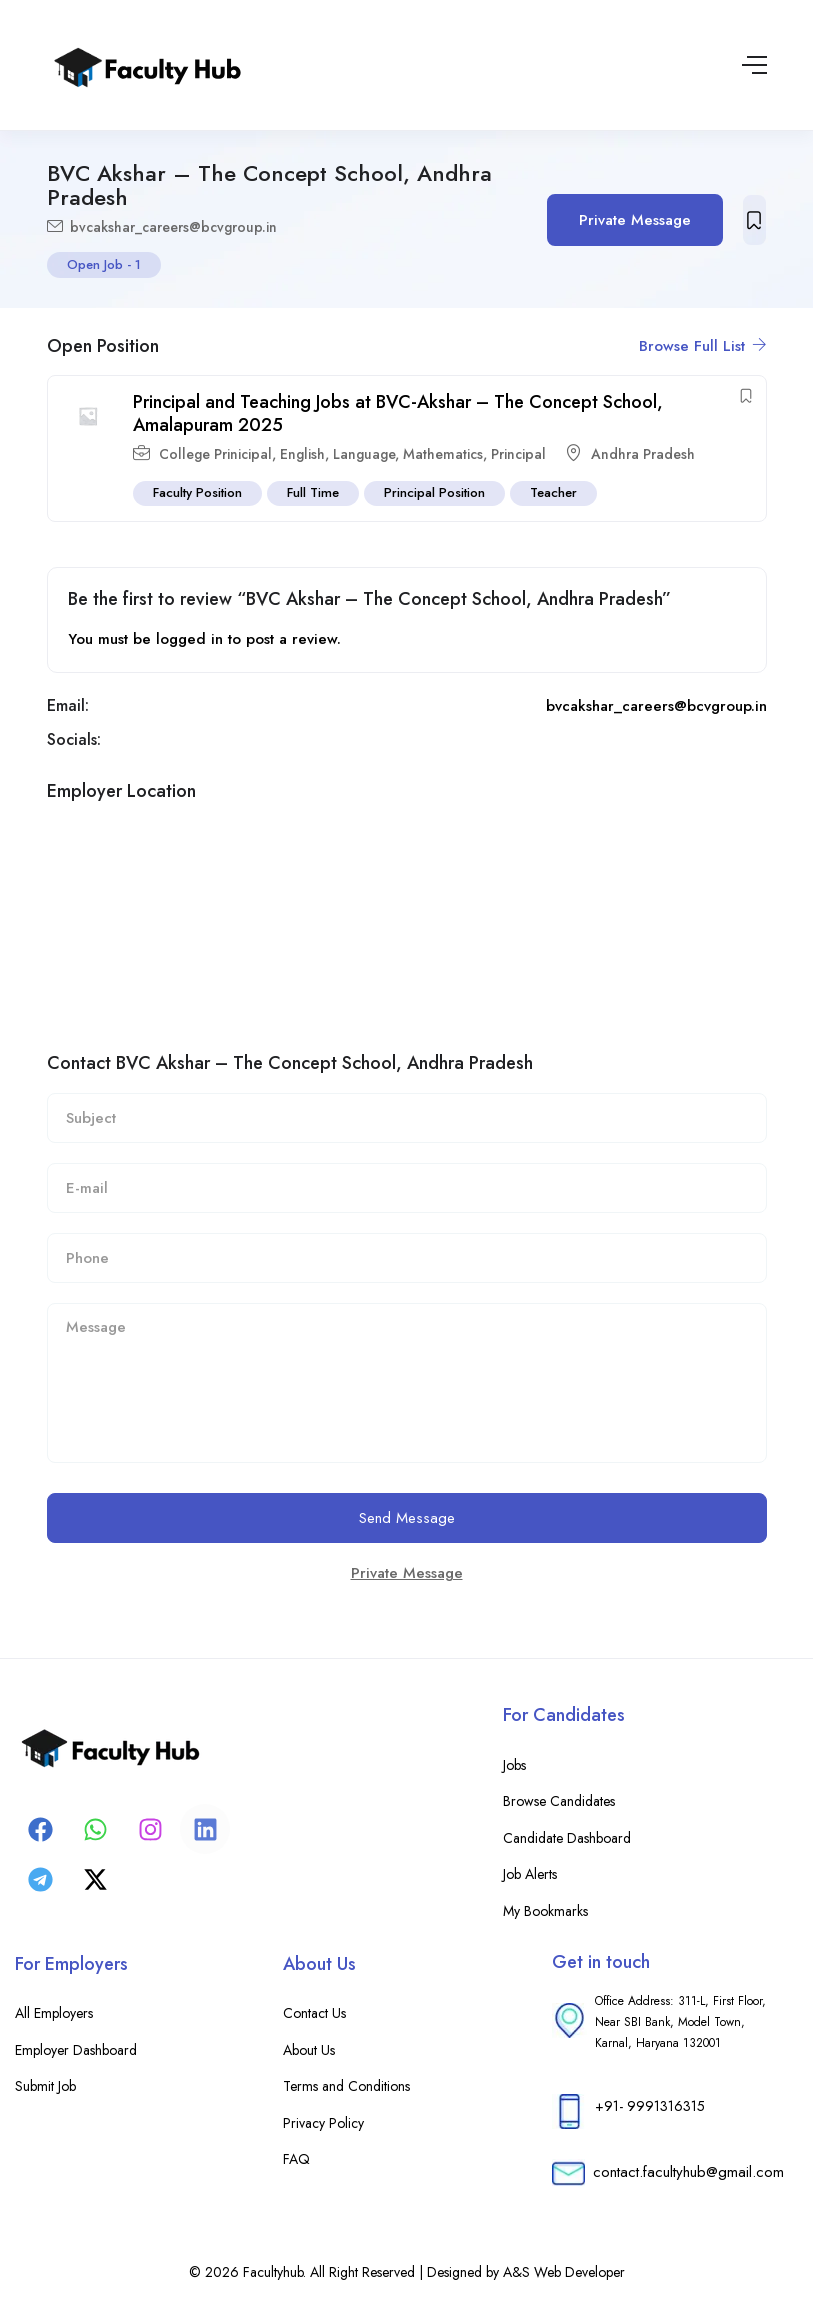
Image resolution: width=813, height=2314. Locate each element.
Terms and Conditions (346, 2086)
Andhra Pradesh (643, 454)
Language (364, 454)
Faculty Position (197, 492)
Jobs (514, 1765)
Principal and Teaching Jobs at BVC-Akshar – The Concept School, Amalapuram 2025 (398, 413)
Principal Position (434, 492)
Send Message (407, 1518)
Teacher (553, 492)
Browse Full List (703, 346)
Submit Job (45, 2086)
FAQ (296, 2159)
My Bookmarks (545, 1911)
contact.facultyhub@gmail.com (688, 2172)
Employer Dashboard (76, 2050)
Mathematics (443, 454)
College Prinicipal (215, 454)
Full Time (313, 492)
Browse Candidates (559, 1801)
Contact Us (314, 2013)
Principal (518, 454)
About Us (309, 2050)
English (302, 454)
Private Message (635, 220)
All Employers (54, 2013)
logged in (189, 639)
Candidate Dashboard (567, 1838)
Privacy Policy (323, 2123)
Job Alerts (530, 1874)
